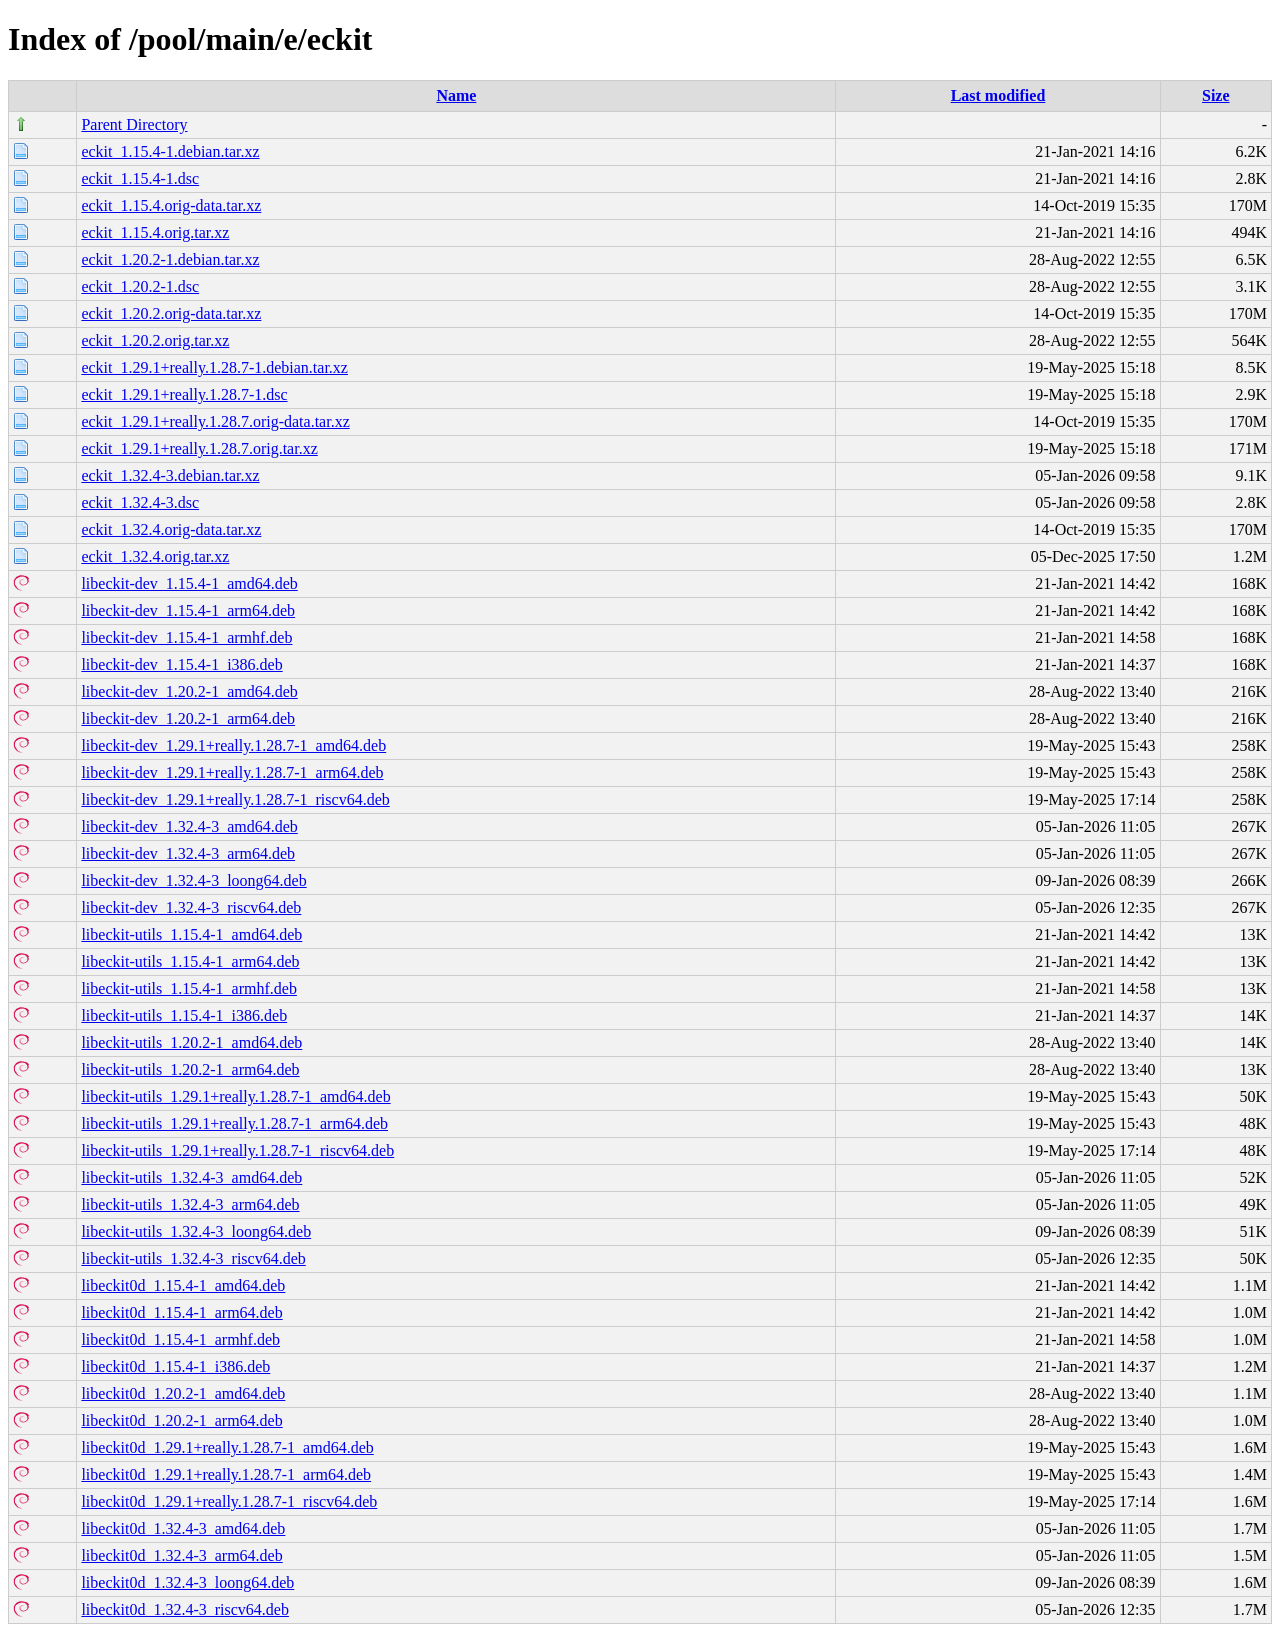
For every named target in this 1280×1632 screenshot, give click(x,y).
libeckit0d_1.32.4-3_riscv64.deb (185, 1609)
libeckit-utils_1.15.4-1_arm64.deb (190, 961)
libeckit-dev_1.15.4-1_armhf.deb (186, 637)
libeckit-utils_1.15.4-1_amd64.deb (191, 934)
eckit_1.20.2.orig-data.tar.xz (171, 313)
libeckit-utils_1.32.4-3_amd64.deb (191, 1177)
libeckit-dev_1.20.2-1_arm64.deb (188, 718)
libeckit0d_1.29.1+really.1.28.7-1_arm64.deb (226, 1474)
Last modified (998, 95)
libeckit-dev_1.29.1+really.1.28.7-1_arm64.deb (232, 772)
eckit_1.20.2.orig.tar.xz (155, 340)
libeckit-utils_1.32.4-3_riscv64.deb (193, 1258)
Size (1216, 95)
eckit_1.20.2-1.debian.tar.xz (170, 259)
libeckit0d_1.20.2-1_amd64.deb (183, 1393)
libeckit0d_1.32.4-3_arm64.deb (181, 1555)
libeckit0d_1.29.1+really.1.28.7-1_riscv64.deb (229, 1501)
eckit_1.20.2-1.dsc (140, 286)
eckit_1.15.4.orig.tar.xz (155, 232)
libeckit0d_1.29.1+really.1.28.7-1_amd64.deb (227, 1447)
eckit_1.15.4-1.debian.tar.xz (170, 151)
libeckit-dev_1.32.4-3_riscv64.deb (191, 907)
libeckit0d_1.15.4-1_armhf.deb (180, 1339)
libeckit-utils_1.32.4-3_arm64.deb (190, 1204)
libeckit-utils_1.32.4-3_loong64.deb (196, 1231)
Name (456, 95)
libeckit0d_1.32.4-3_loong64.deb (187, 1582)
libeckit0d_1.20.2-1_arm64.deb (181, 1420)
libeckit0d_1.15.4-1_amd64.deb (183, 1285)
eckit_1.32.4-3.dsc (140, 502)
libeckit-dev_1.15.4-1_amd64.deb (189, 583)
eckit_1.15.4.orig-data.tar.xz (171, 205)
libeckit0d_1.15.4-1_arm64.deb (181, 1312)
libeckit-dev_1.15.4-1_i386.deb (181, 664)
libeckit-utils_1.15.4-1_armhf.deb (189, 988)
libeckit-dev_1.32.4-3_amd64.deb (189, 826)
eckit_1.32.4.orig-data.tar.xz (171, 529)
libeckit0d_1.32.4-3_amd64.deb (183, 1528)
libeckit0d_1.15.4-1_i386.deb (175, 1366)
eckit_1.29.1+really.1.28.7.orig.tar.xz (199, 448)
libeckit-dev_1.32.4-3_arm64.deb (188, 853)
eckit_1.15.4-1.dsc (140, 178)
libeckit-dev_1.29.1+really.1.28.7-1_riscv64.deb (235, 799)
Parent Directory (134, 124)
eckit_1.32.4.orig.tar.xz (155, 556)
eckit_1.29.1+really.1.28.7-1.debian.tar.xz (214, 367)
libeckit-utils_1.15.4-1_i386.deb (184, 1015)
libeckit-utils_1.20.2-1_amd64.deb (191, 1042)
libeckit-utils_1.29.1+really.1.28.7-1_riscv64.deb (237, 1150)
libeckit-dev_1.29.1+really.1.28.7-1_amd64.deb (233, 745)
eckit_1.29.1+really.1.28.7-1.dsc (184, 394)
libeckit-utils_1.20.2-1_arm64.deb (190, 1069)
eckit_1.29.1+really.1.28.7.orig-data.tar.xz (215, 421)
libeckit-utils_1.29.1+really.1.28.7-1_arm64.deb (234, 1123)
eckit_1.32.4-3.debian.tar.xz (170, 475)
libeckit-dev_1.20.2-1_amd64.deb (189, 691)
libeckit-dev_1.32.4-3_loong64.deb (193, 880)
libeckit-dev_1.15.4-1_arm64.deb (188, 610)
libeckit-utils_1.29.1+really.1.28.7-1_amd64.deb (235, 1096)
